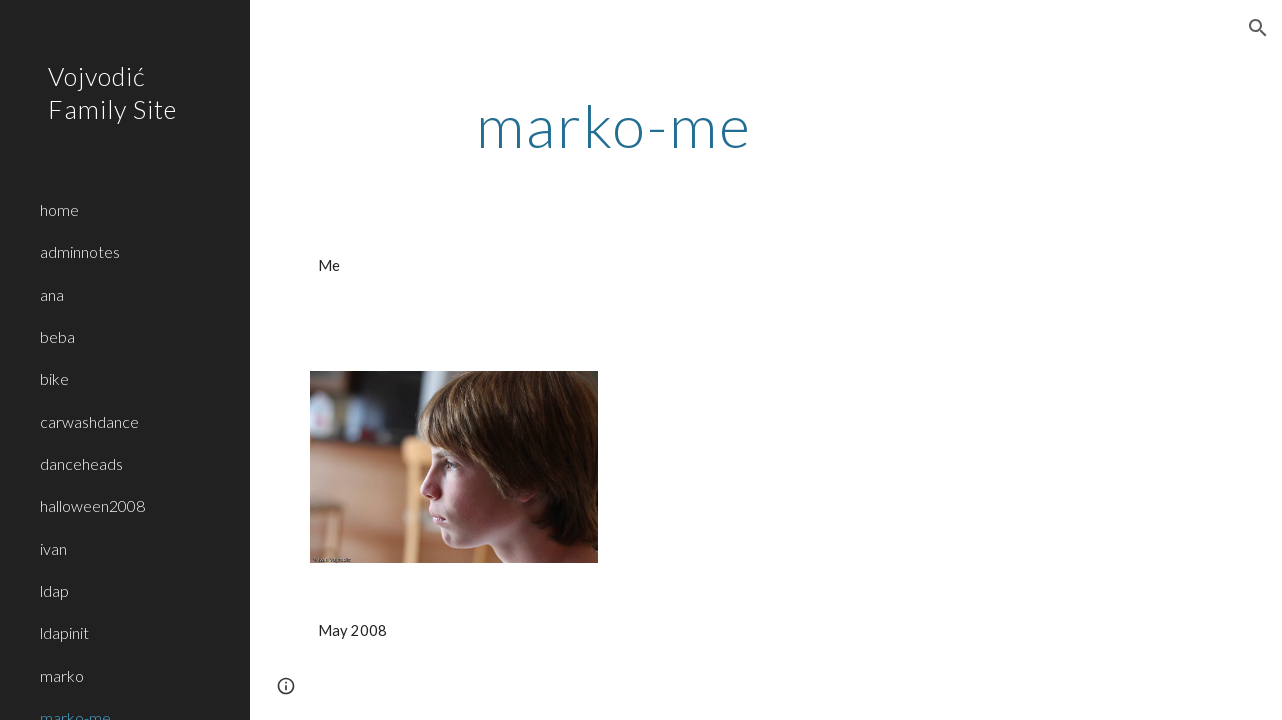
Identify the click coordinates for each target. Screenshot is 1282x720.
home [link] (59, 209)
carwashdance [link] (89, 421)
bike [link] (54, 378)
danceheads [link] (81, 463)
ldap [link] (54, 590)
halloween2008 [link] (92, 505)
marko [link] (62, 675)
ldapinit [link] (64, 632)
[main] (614, 125)
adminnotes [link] (80, 251)
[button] (1258, 28)
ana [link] (52, 294)
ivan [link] (53, 548)
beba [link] (57, 336)
